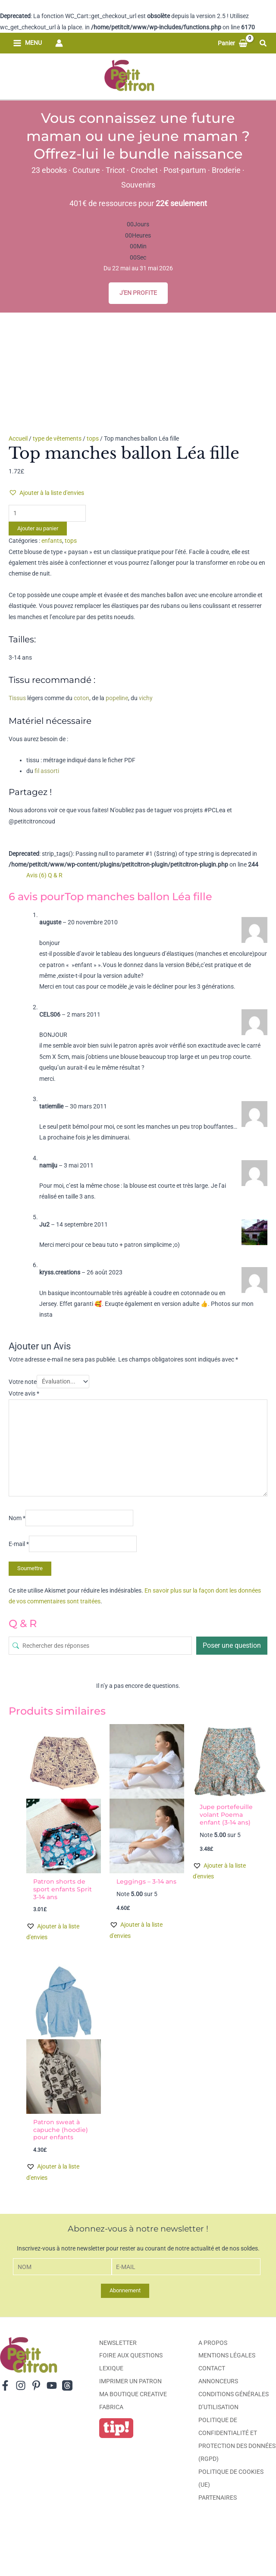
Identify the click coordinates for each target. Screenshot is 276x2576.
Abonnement (125, 2290)
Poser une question (232, 1645)
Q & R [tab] (55, 875)
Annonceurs (218, 2381)
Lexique (111, 2368)
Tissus (17, 698)
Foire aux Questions (131, 2355)
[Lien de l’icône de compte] (59, 43)
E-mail (19, 1543)
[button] (263, 43)
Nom (17, 1518)
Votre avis (24, 1393)
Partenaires (217, 2497)
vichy (146, 698)
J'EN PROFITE (138, 292)
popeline (117, 698)
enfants (51, 540)
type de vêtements (57, 438)
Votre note (23, 1381)
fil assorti (46, 770)
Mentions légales (226, 2355)
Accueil (18, 438)
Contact (211, 2368)
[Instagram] (21, 2385)
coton (81, 698)
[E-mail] (185, 2266)
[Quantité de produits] (47, 513)
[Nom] (62, 2266)
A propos (212, 2342)
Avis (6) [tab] (36, 875)
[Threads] (67, 2385)
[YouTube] (52, 2385)
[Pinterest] (36, 2385)
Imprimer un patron (130, 2381)
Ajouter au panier (37, 528)
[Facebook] (5, 2385)
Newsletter (118, 2342)
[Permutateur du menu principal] (28, 43)
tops (93, 438)
